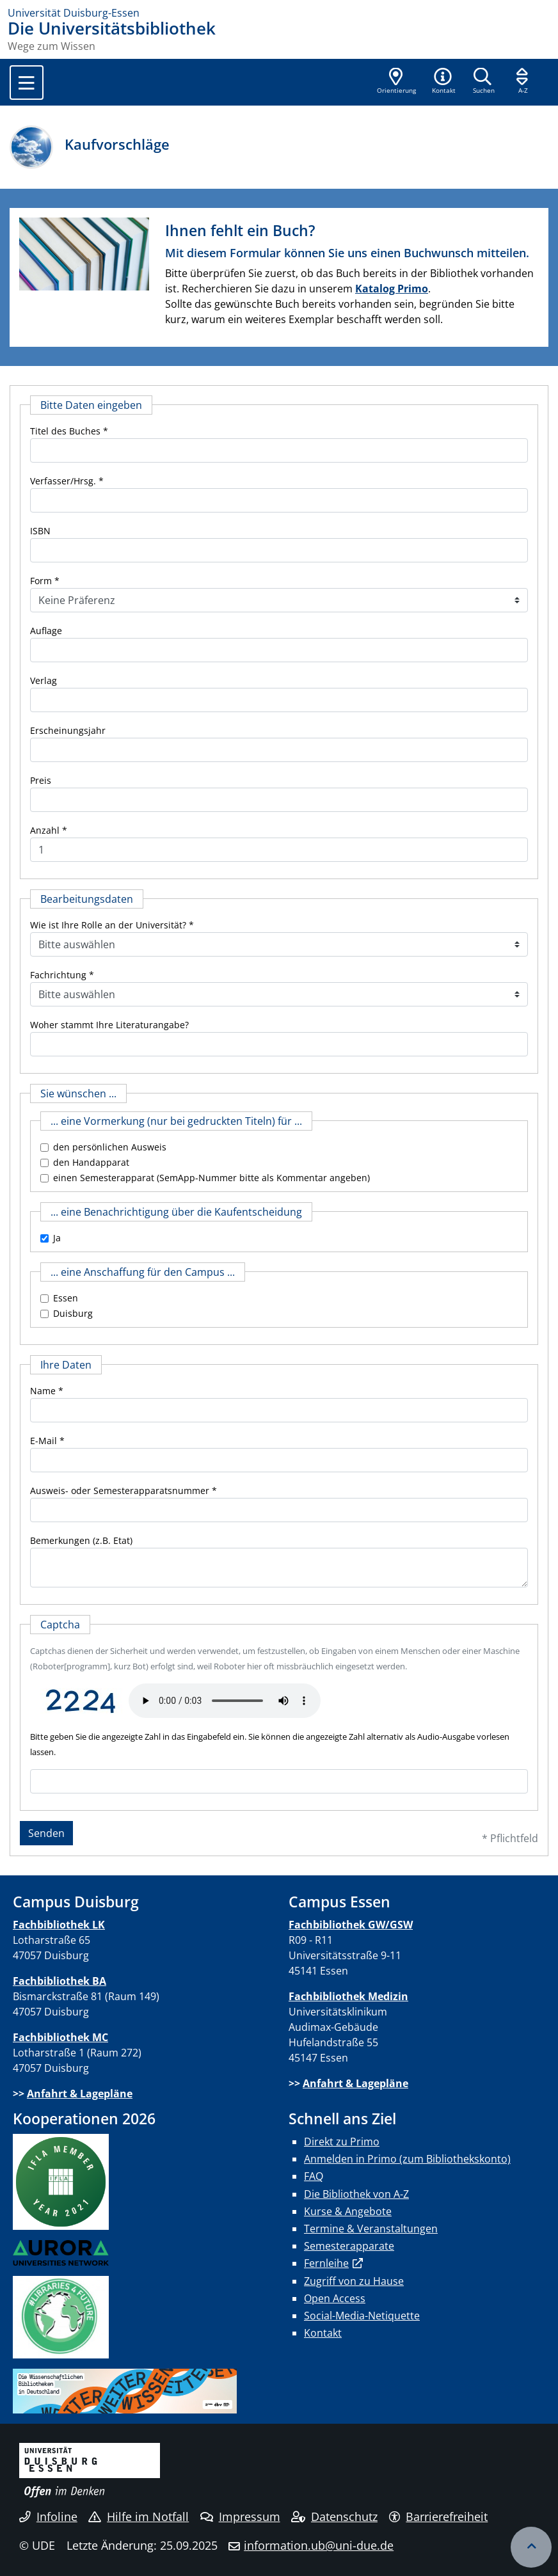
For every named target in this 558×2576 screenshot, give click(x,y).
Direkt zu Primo (341, 2142)
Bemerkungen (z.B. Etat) (81, 1540)
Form (41, 581)
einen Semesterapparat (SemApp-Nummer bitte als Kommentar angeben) (211, 1178)
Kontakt (323, 2333)
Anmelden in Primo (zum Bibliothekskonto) (407, 2159)
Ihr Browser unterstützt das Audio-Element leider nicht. (225, 1700)
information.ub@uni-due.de (319, 2545)
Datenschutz (334, 2516)
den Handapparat (91, 1162)
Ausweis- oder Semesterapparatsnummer (119, 1490)
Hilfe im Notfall (138, 2516)
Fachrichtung (58, 975)
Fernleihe (326, 2263)
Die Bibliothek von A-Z (356, 2194)
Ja (57, 1238)
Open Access (334, 2298)
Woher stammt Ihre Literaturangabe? (109, 1025)
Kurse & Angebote (348, 2211)
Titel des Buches (65, 431)
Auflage (46, 630)
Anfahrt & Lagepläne (79, 2094)
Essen (65, 1298)
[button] (443, 82)
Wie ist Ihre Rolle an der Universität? (108, 925)
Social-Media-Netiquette (362, 2316)
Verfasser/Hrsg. (63, 481)
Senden (46, 1833)
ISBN (40, 531)
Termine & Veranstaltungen (371, 2229)
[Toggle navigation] (27, 82)
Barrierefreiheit (438, 2516)
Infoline (48, 2516)
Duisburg (73, 1313)
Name (43, 1391)
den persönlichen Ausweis (109, 1147)
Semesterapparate (349, 2246)
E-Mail (43, 1441)
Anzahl (45, 830)
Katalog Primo (391, 289)
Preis (40, 780)
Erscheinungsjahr (68, 730)
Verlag (43, 680)
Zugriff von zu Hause (354, 2281)
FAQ (313, 2176)
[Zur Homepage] (279, 12)
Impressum (240, 2516)
